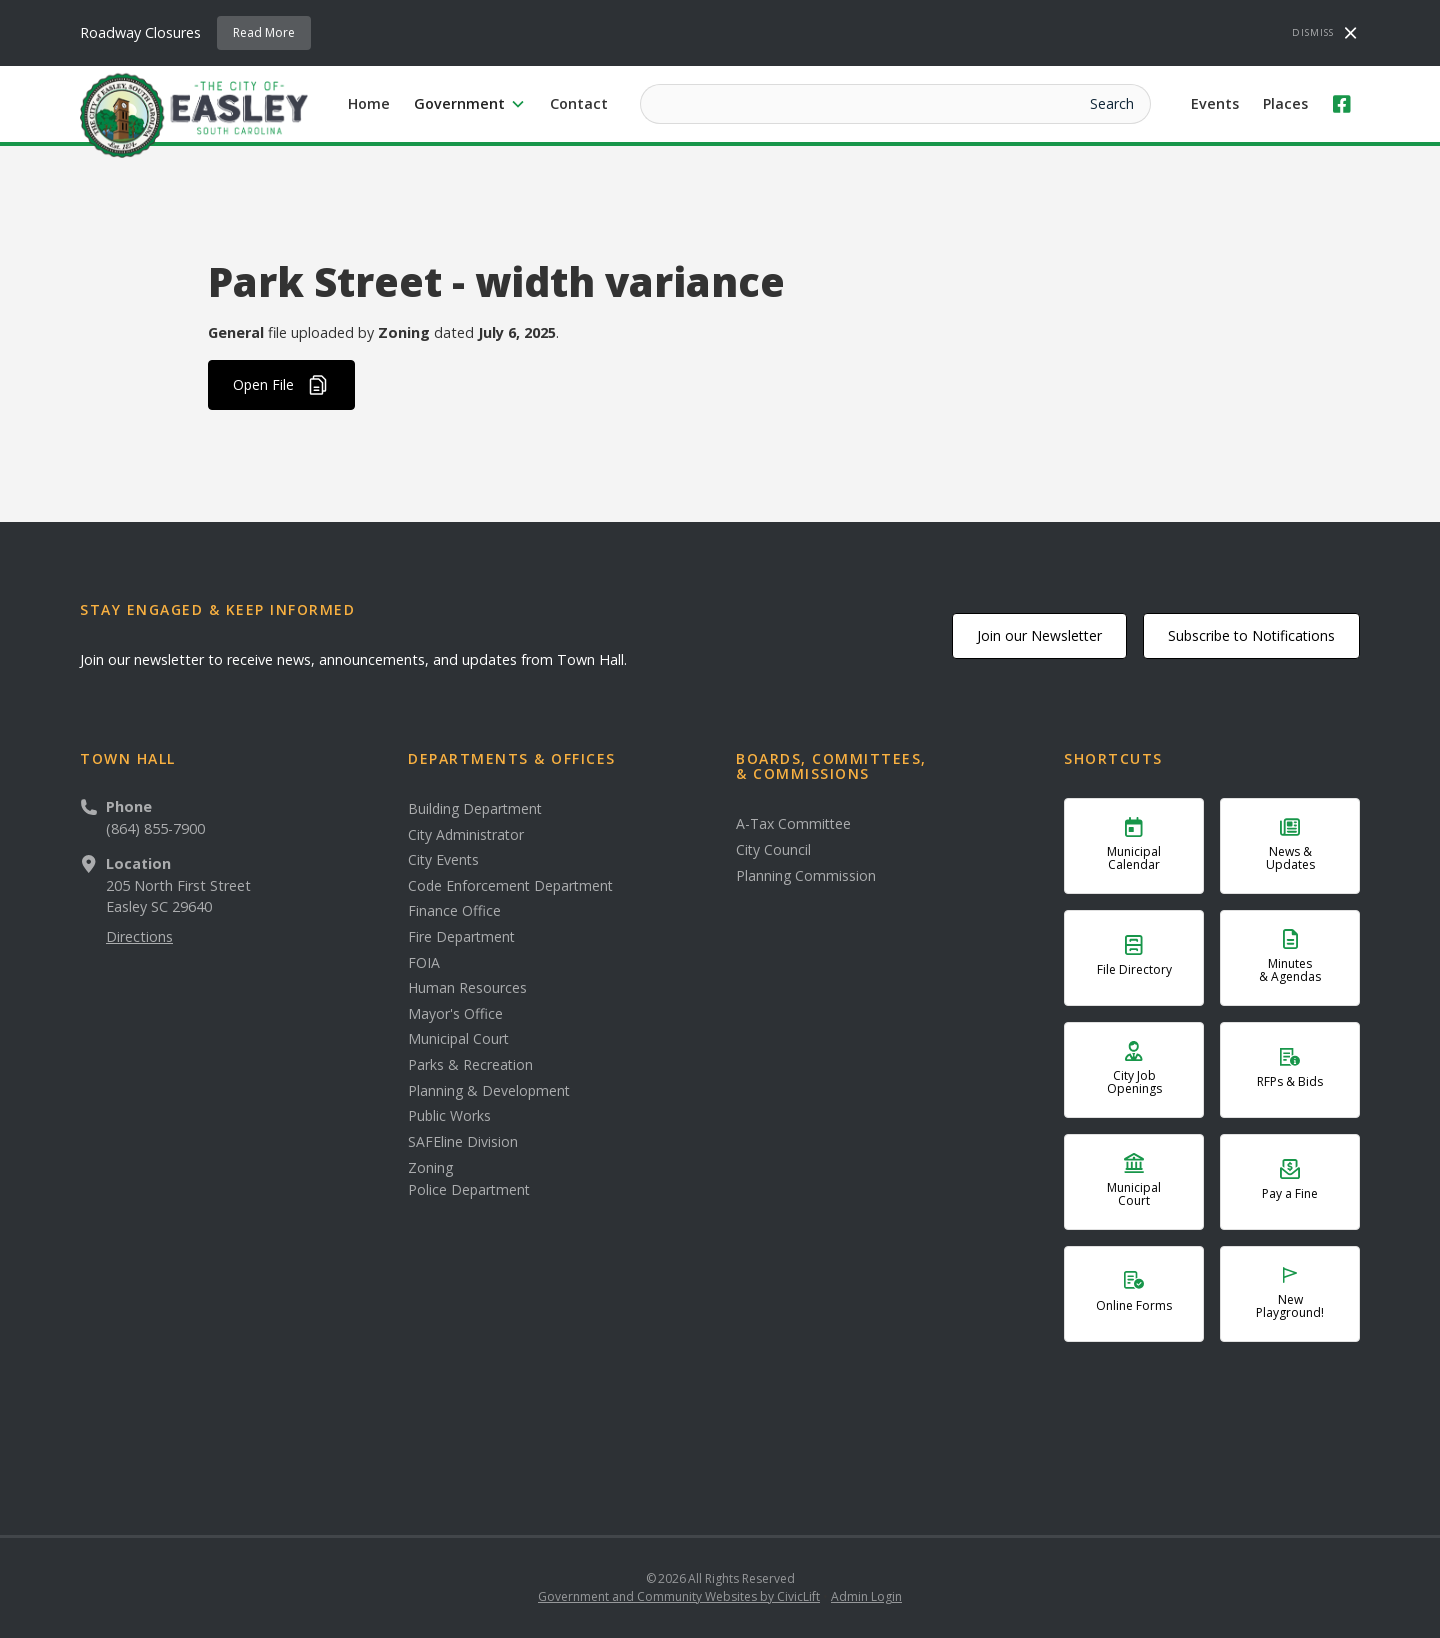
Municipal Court (458, 1039)
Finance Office (454, 911)
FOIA (424, 963)
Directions (139, 936)
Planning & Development (489, 1091)
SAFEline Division (463, 1142)
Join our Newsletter (1039, 635)
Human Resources (467, 988)
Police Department (469, 1190)
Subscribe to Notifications (1251, 635)
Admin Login (866, 1596)
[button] (470, 104)
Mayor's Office (455, 1014)
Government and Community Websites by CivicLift (679, 1596)
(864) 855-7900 (155, 828)
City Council (773, 850)
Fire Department (461, 937)
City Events (443, 860)
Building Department (475, 809)
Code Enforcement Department (510, 886)
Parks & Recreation (470, 1065)
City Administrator (466, 835)
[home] (194, 114)
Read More (264, 32)
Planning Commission (806, 876)
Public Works (449, 1116)
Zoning (430, 1168)
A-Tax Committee (793, 824)
